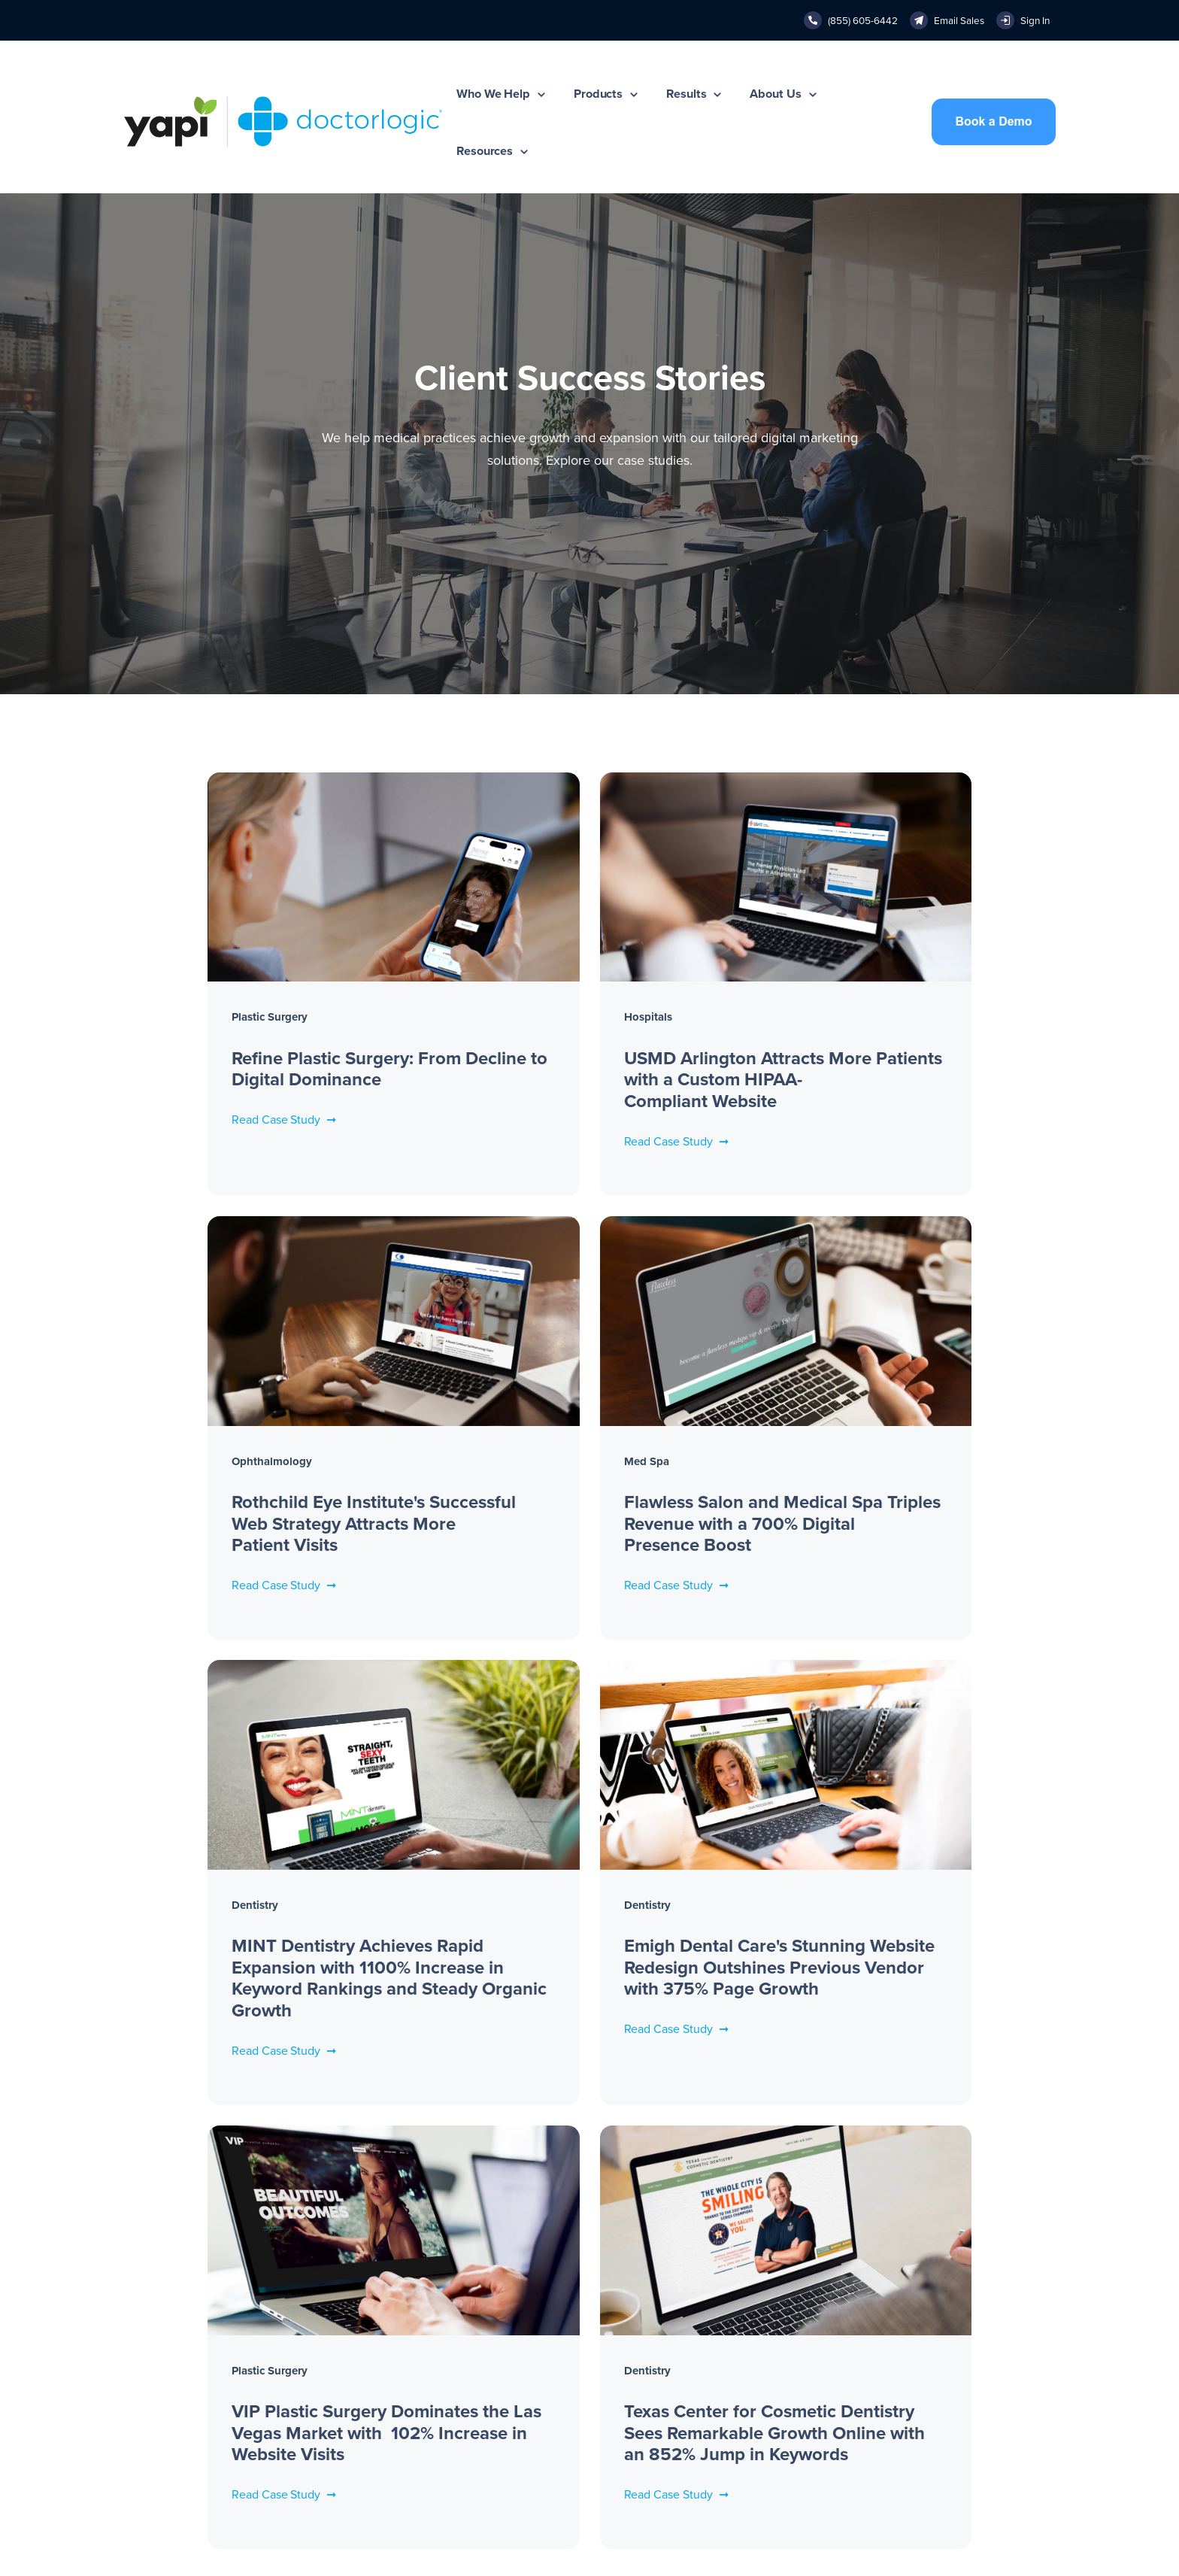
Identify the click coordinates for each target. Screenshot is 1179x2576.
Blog (891, 2367)
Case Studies (912, 2309)
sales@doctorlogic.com (747, 2367)
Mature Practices (163, 2367)
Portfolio (900, 2338)
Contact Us (529, 2374)
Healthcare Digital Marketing (949, 2397)
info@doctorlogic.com (744, 2338)
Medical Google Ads (363, 2397)
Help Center (720, 2397)
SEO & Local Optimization (375, 2338)
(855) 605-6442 (730, 2309)
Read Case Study (204, 1073)
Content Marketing (358, 2367)
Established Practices (174, 2338)
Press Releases (538, 2315)
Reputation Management (372, 2426)
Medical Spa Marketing (936, 2455)
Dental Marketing (921, 2426)
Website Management (365, 2309)
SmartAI (332, 2455)
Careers (521, 2345)
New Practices (157, 2309)
